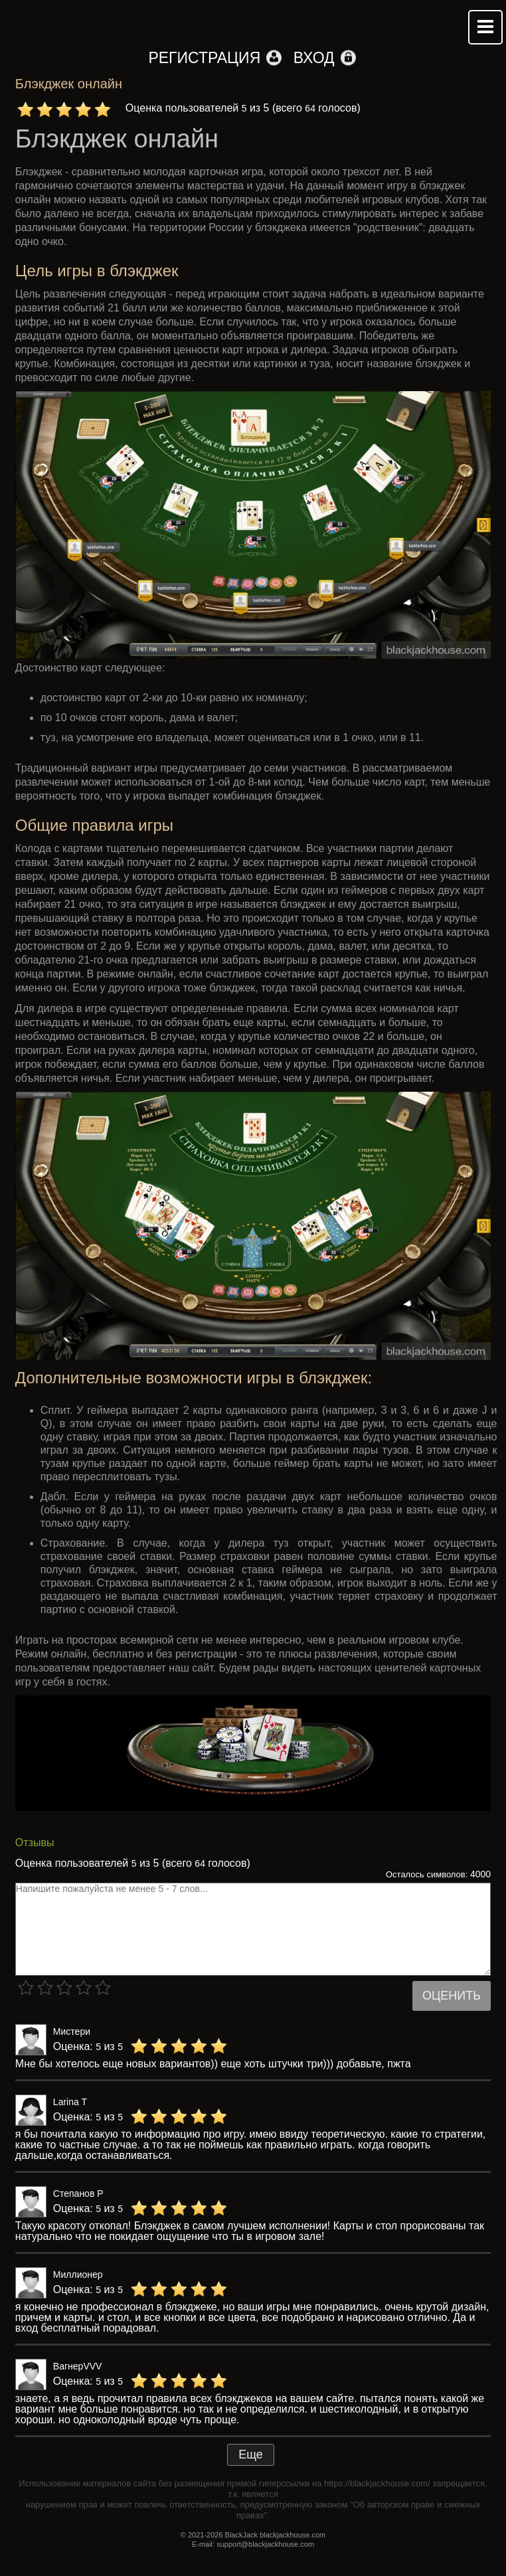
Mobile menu (485, 27)
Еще (250, 2454)
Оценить (451, 1995)
